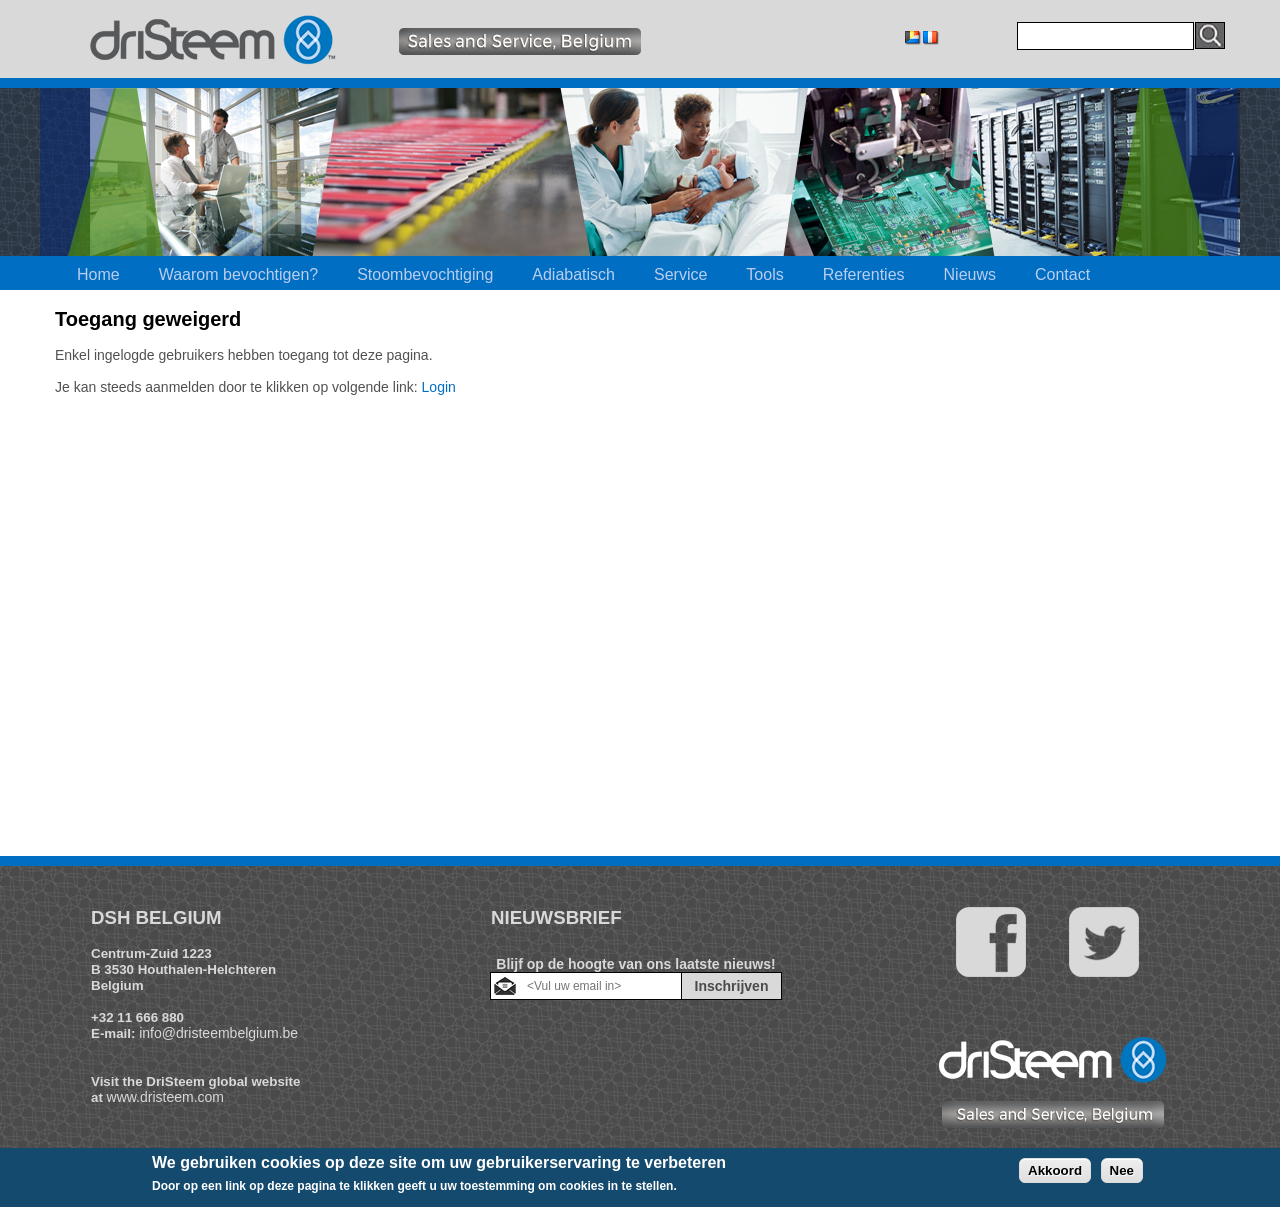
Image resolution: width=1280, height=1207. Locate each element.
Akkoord (1055, 1170)
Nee (1122, 1170)
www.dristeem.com (165, 1097)
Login (439, 387)
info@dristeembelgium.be (218, 1033)
